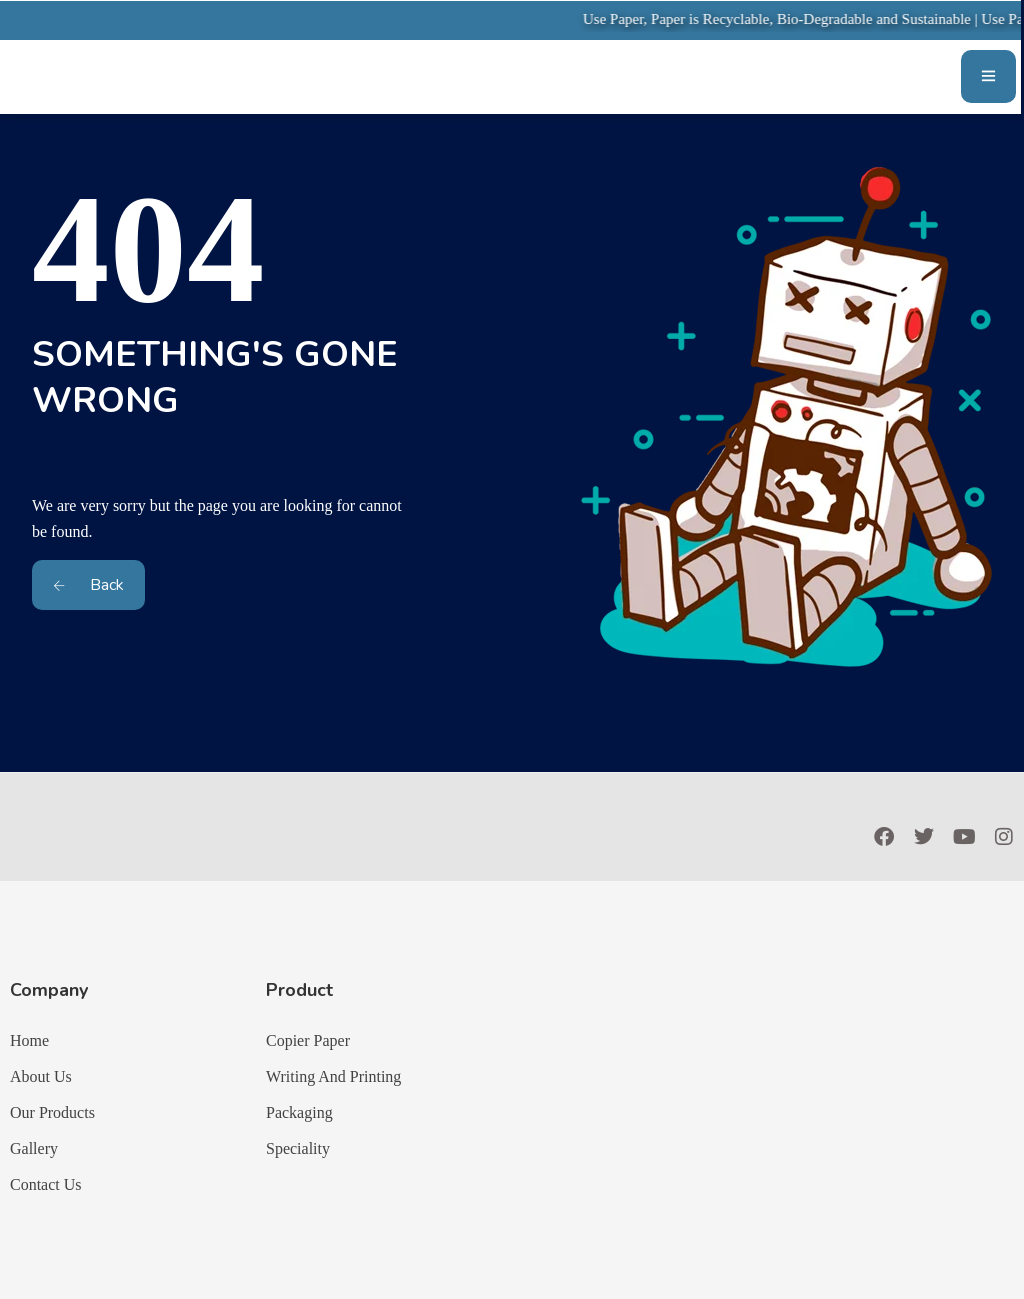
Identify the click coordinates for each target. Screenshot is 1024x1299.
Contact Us (46, 1184)
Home (29, 1040)
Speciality (298, 1148)
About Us (41, 1076)
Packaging (299, 1112)
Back (88, 585)
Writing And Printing (333, 1076)
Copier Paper (308, 1040)
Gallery (34, 1148)
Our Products (52, 1112)
